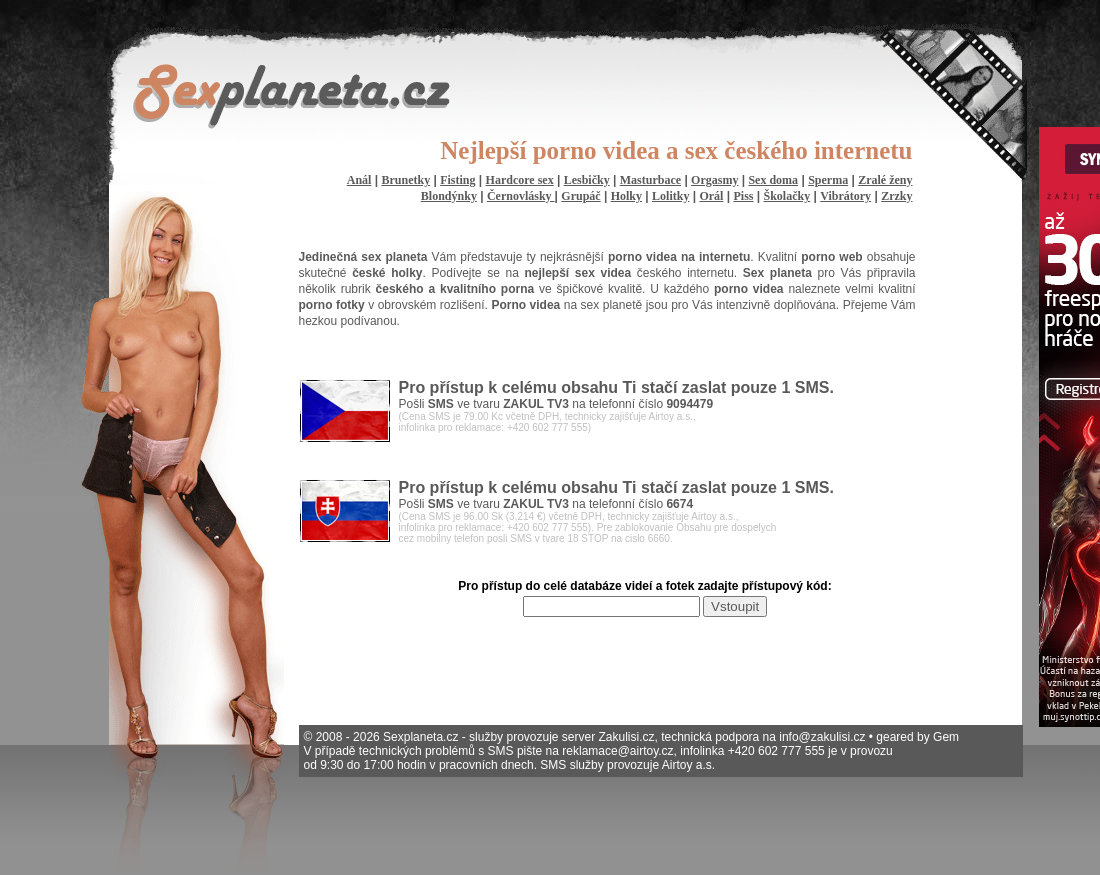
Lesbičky (587, 180)
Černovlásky (521, 196)
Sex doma (773, 180)
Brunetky (405, 180)
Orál (711, 196)
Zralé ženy (885, 180)
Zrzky (896, 196)
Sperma (828, 180)
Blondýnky (449, 196)
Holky (626, 196)
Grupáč (580, 196)
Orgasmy (714, 180)
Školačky (787, 196)
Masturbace (650, 180)
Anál (359, 180)
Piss (743, 196)
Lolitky (670, 196)
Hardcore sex (520, 180)
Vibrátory (845, 196)
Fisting (457, 180)
